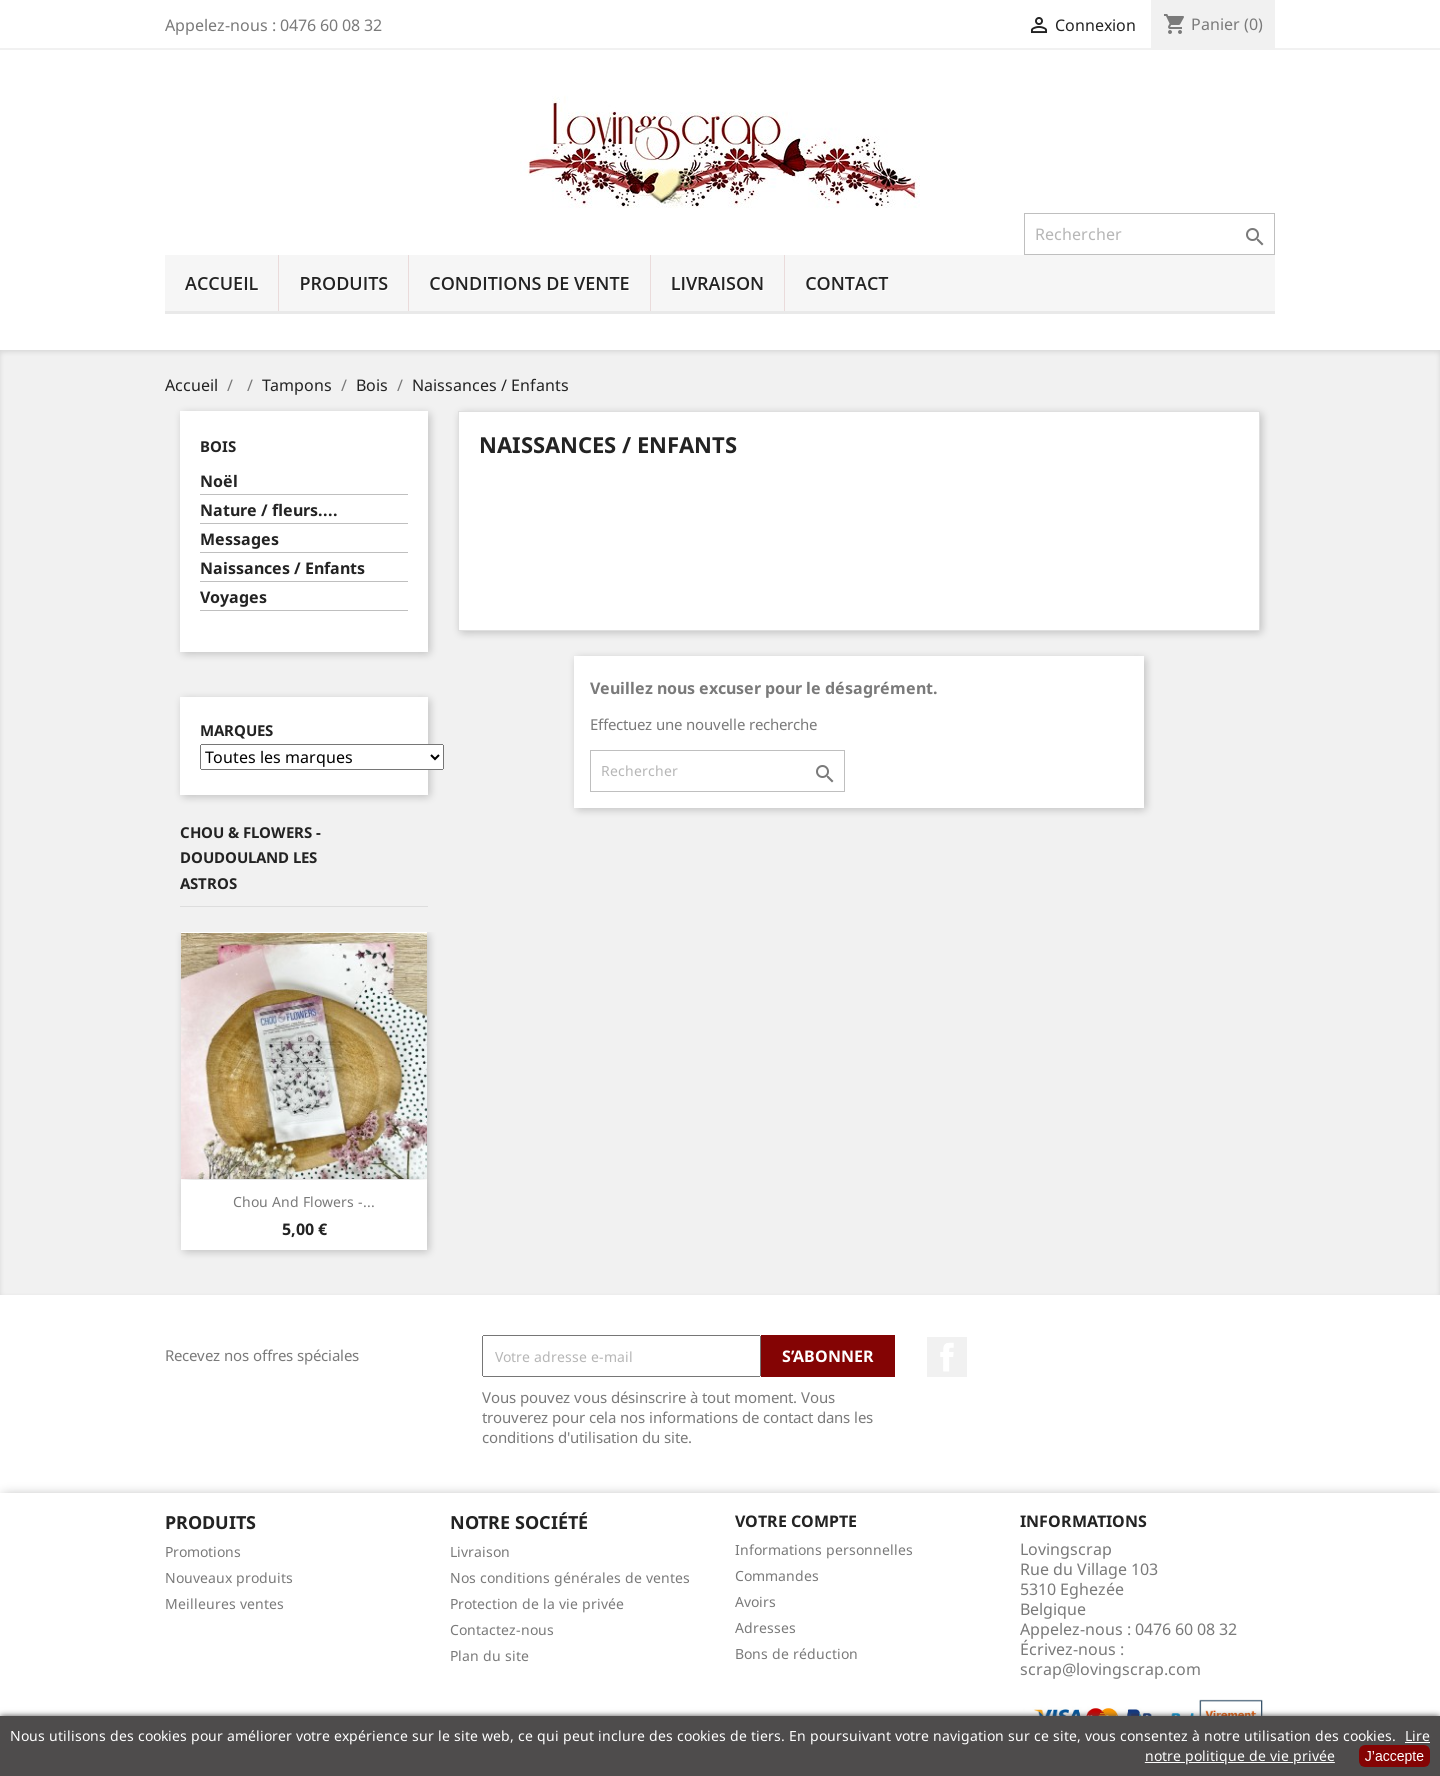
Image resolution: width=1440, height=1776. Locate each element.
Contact (846, 283)
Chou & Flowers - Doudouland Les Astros (250, 857)
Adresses (765, 1627)
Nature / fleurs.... (269, 510)
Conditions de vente (529, 283)
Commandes (777, 1575)
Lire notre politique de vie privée (1287, 1745)
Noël (219, 481)
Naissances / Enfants (282, 568)
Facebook (947, 1357)
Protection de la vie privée (537, 1603)
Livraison (718, 283)
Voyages (233, 597)
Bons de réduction (796, 1653)
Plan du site (489, 1655)
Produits (343, 283)
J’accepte (1394, 1756)
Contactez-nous (502, 1629)
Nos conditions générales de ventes (570, 1577)
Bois (218, 446)
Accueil (221, 283)
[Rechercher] (1149, 234)
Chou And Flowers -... (304, 1201)
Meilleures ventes (224, 1603)
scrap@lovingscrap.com (1110, 1669)
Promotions (203, 1551)
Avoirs (755, 1601)
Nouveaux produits (229, 1577)
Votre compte (796, 1521)
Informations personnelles (824, 1549)
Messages (239, 539)
